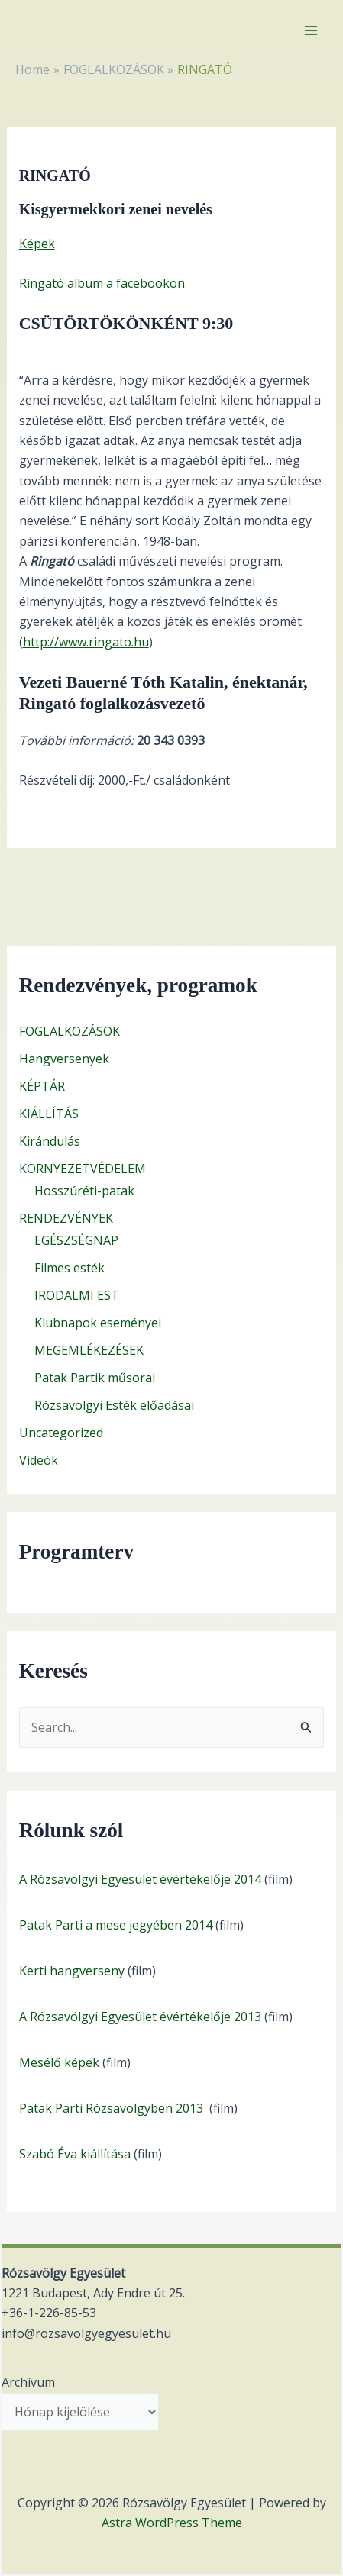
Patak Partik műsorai (94, 1377)
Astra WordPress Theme (172, 2522)
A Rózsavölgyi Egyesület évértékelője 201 (136, 2016)
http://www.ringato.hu (86, 642)
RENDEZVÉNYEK (66, 1218)
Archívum (28, 2382)
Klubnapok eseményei (97, 1322)
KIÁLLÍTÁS (49, 1113)
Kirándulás (49, 1141)
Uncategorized (61, 1432)
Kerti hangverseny (72, 1970)
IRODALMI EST (76, 1295)
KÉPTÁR (42, 1086)
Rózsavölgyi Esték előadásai (114, 1405)
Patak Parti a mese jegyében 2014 (115, 1925)
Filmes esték (69, 1267)
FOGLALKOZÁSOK (69, 1031)
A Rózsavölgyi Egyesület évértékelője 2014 (140, 1879)
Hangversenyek (64, 1058)
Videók (38, 1460)
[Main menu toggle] (311, 30)
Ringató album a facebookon (102, 283)
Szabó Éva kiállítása (75, 2154)
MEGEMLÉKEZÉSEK (89, 1350)
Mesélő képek (59, 2062)
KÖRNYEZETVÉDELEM (82, 1168)
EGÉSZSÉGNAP (76, 1240)
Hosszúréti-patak (84, 1190)
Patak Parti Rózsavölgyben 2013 (112, 2108)
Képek (37, 243)
